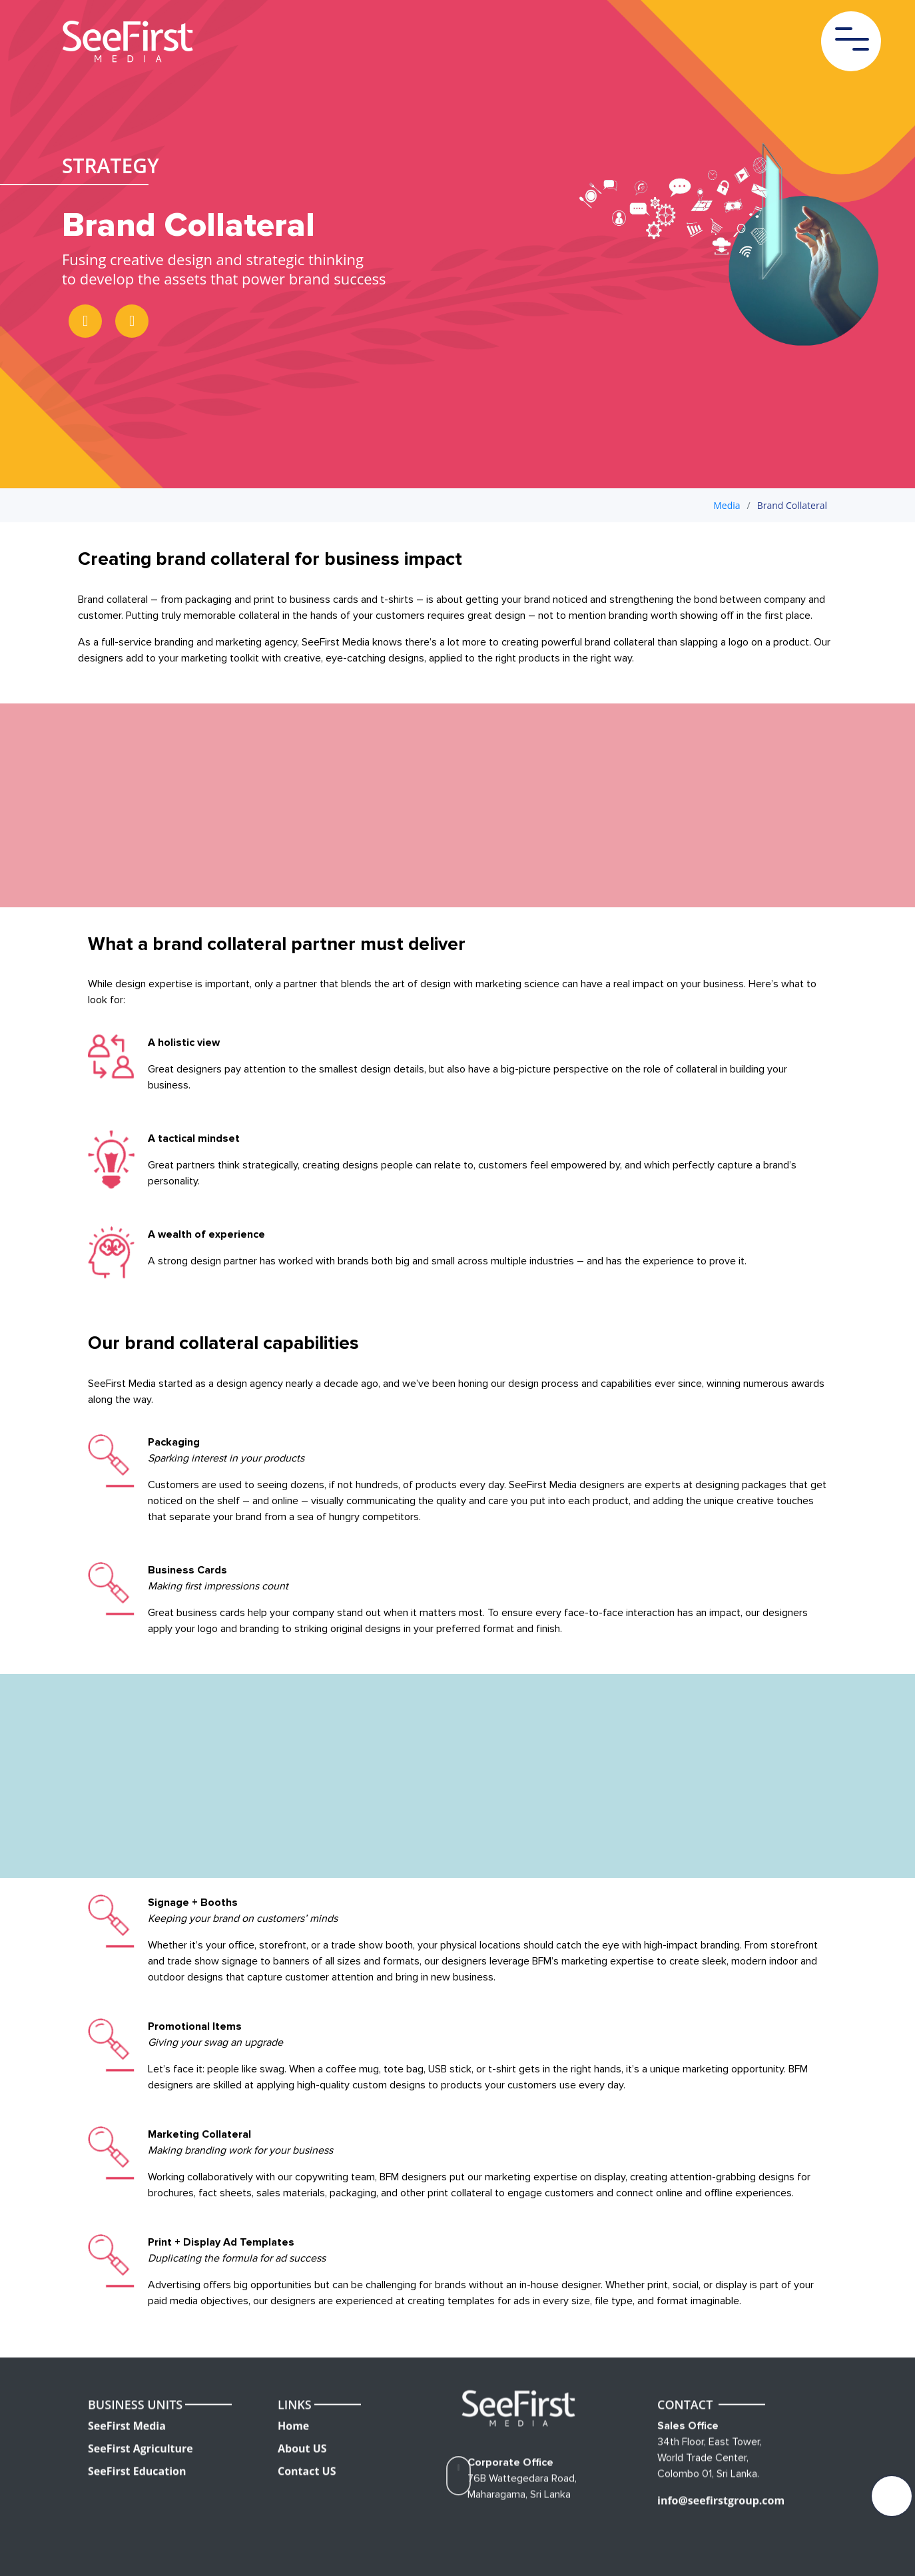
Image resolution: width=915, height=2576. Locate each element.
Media (726, 505)
